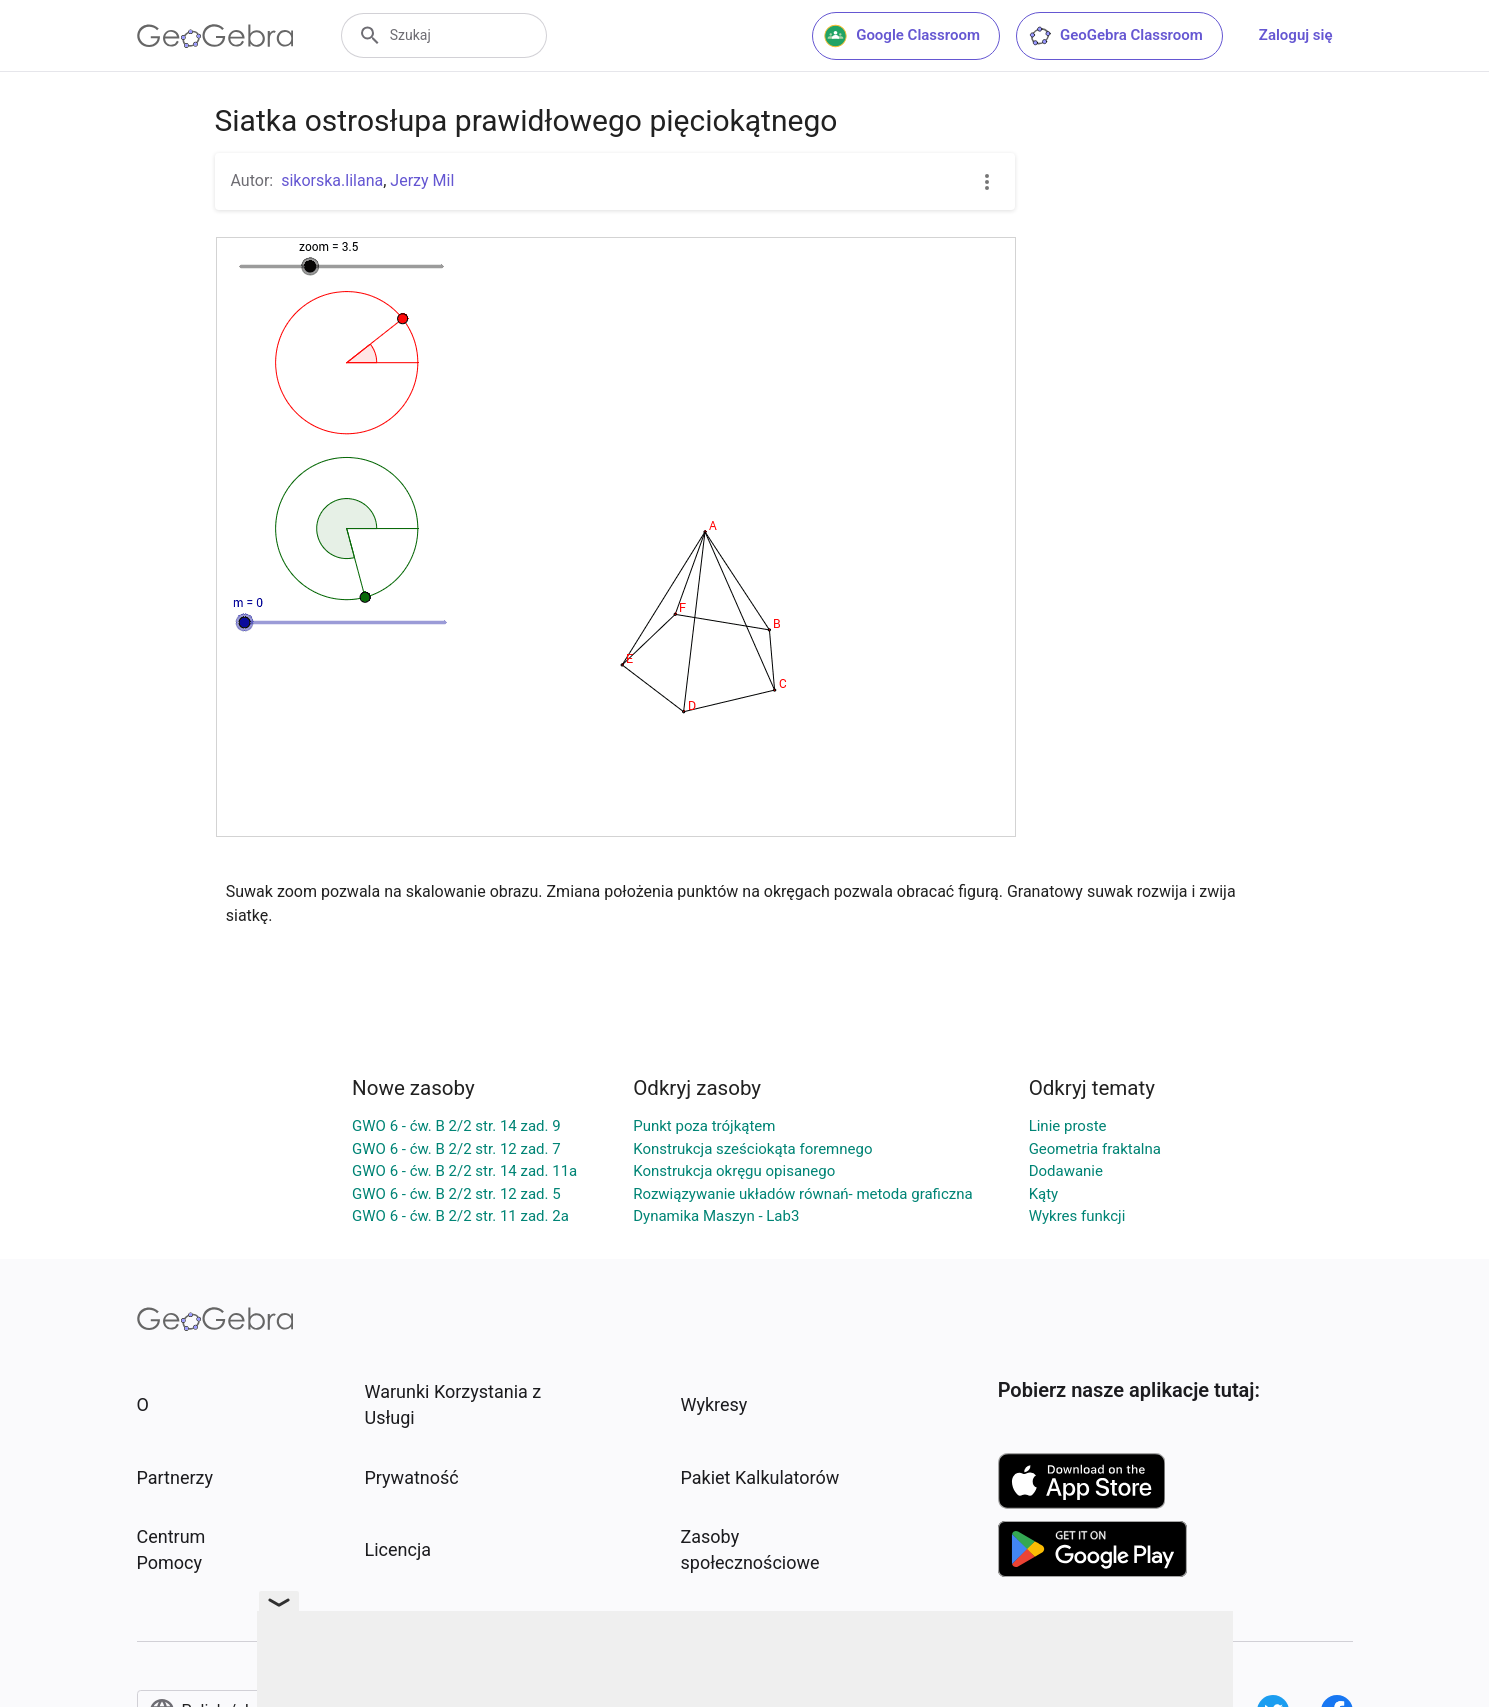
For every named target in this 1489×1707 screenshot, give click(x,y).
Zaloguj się (1296, 35)
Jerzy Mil (422, 180)
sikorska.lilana (332, 180)
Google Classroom (902, 36)
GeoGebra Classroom (1115, 36)
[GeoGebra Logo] (215, 36)
